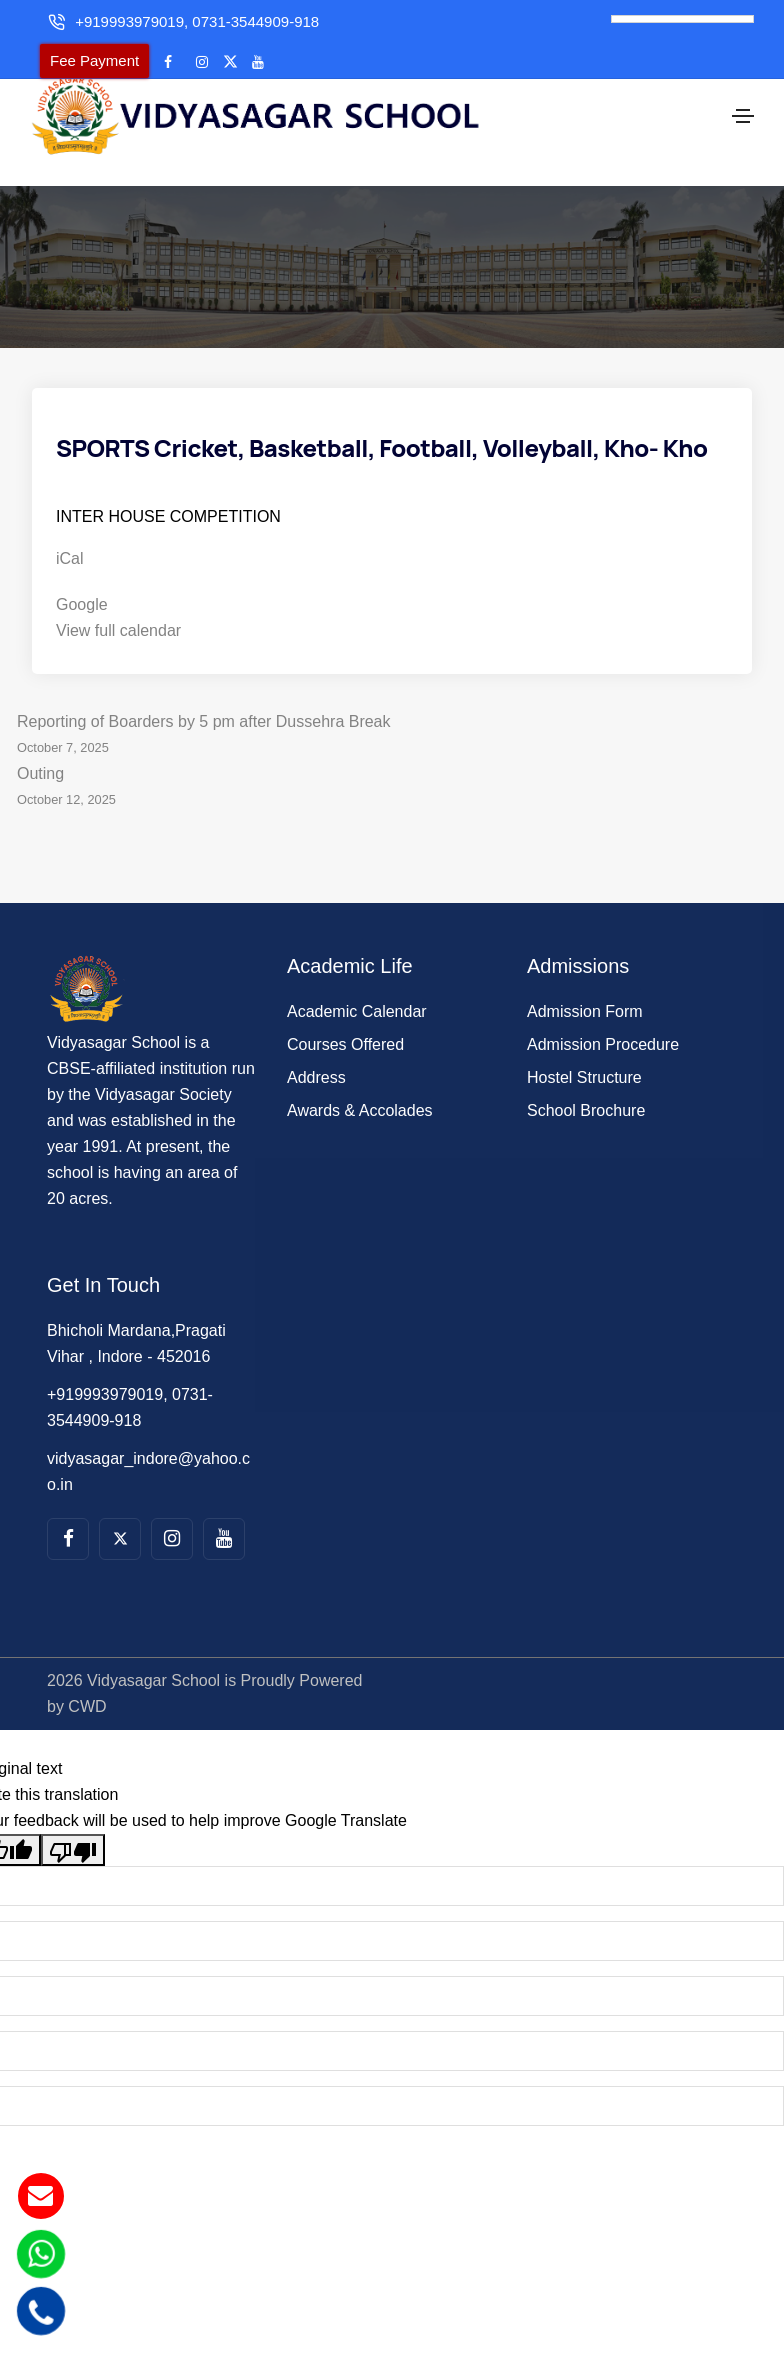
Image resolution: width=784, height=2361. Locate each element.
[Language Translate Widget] (682, 19)
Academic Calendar (357, 977)
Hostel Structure (584, 1043)
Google (82, 570)
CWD (87, 1672)
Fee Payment (94, 60)
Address (316, 1043)
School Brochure (586, 1076)
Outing (392, 755)
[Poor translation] (73, 1816)
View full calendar (118, 596)
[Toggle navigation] (743, 100)
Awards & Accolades (360, 1076)
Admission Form (585, 977)
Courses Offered (345, 1010)
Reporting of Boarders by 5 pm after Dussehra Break (392, 703)
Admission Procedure (603, 1010)
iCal (70, 524)
